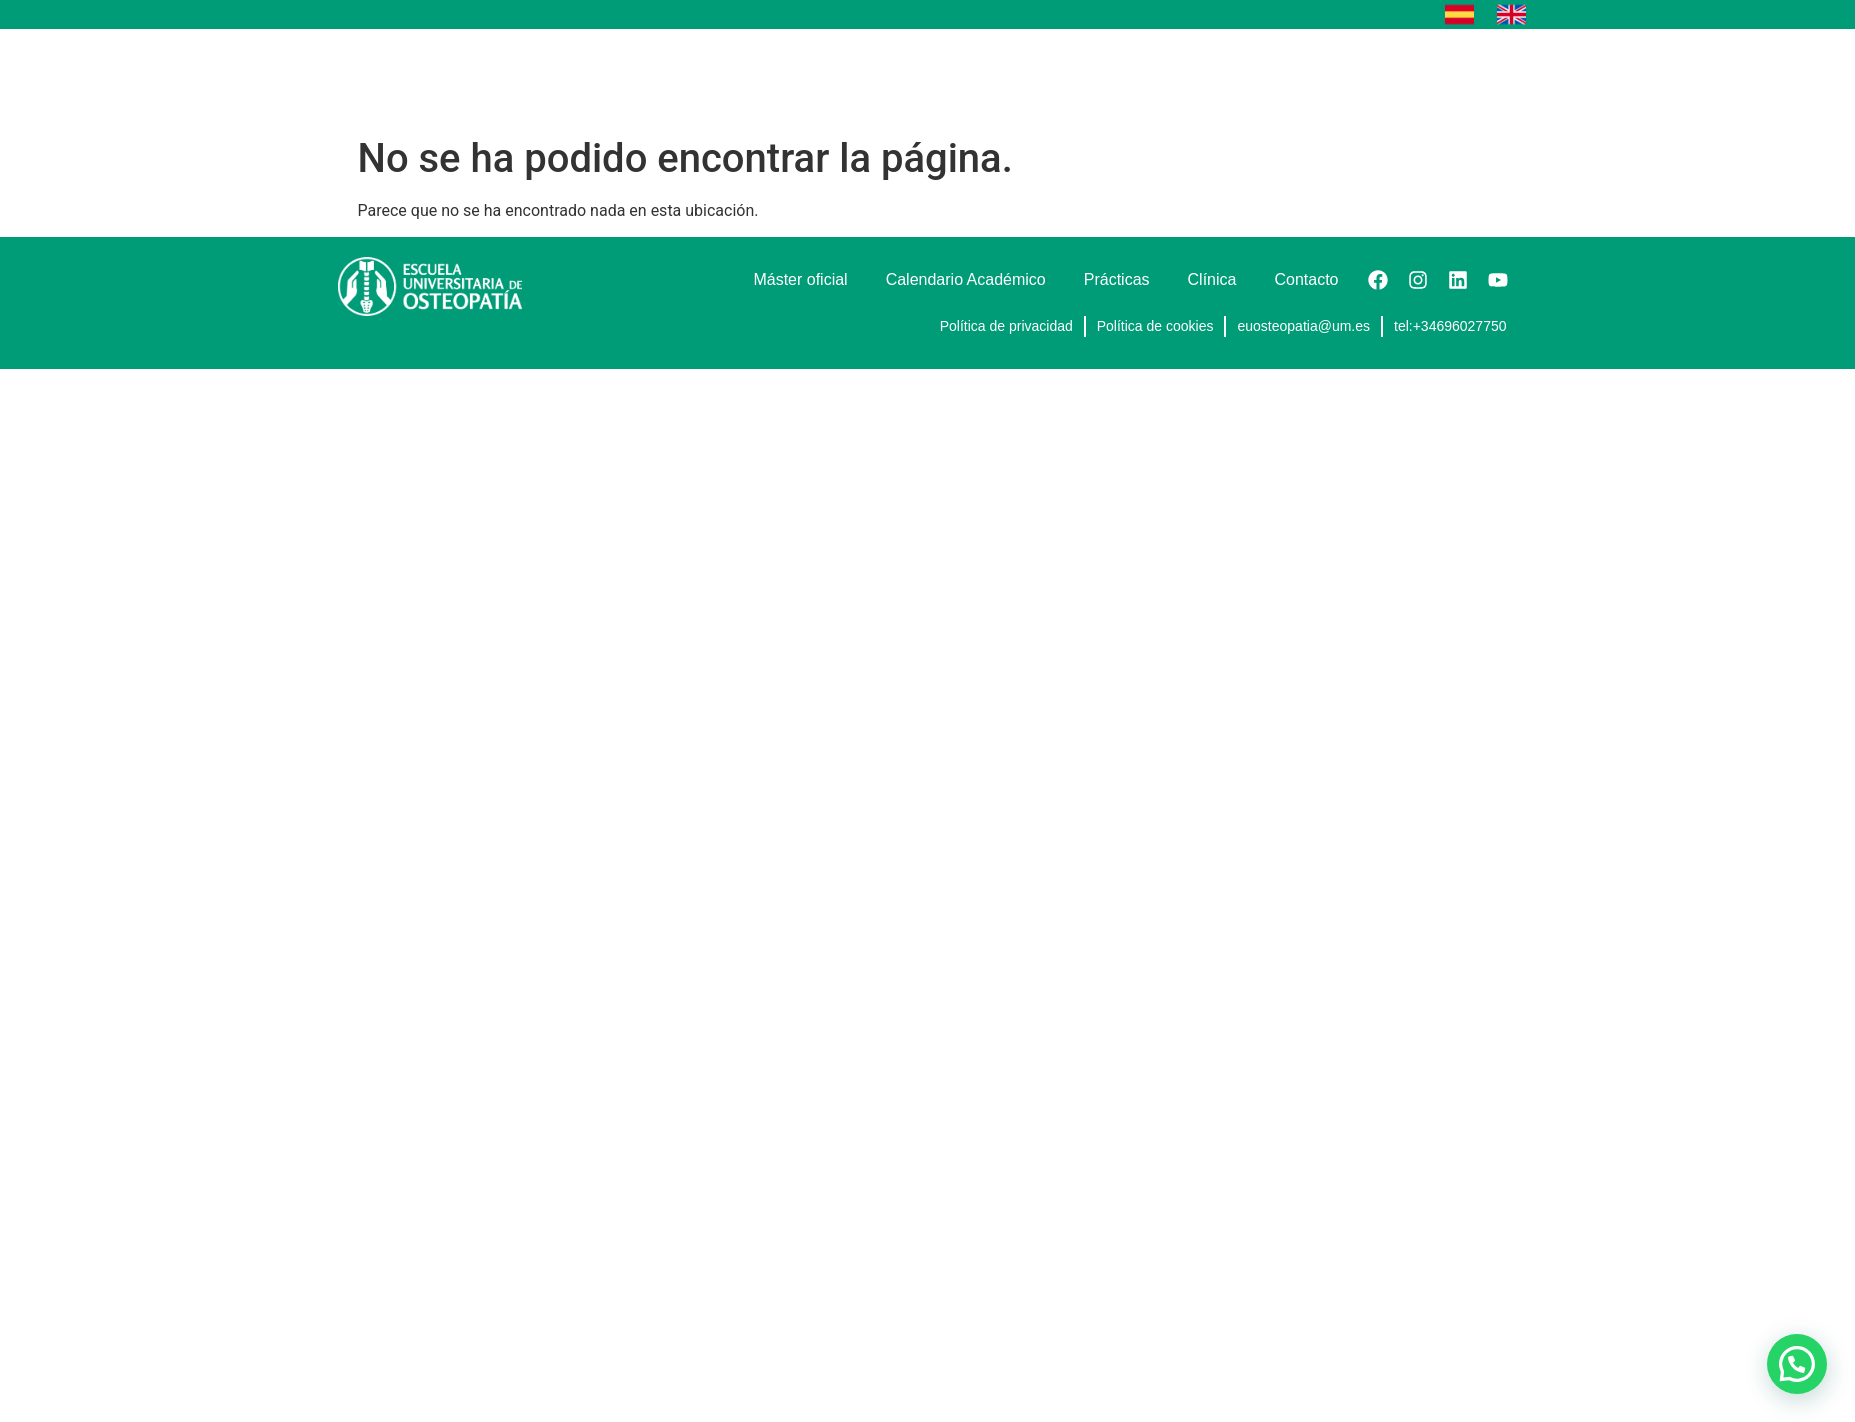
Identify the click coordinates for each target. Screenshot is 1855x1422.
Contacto (1465, 77)
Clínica (1369, 77)
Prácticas (1272, 77)
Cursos (839, 77)
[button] (1797, 1364)
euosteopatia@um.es (1303, 326)
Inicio (754, 77)
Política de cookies (1155, 326)
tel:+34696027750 (1450, 326)
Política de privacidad (1006, 326)
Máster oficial (951, 77)
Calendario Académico (1119, 77)
